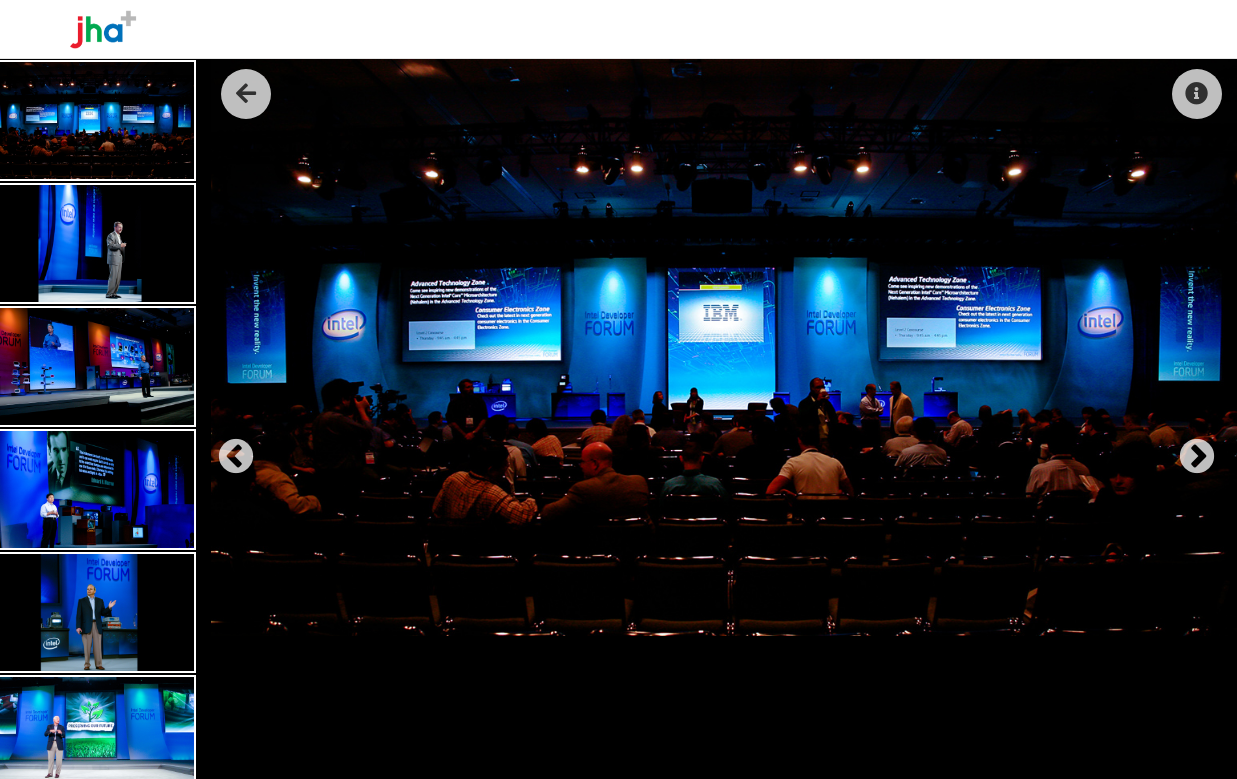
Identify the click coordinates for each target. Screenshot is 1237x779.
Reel (1058, 29)
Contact (1129, 29)
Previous (226, 448)
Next (1187, 448)
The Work (986, 29)
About (905, 29)
